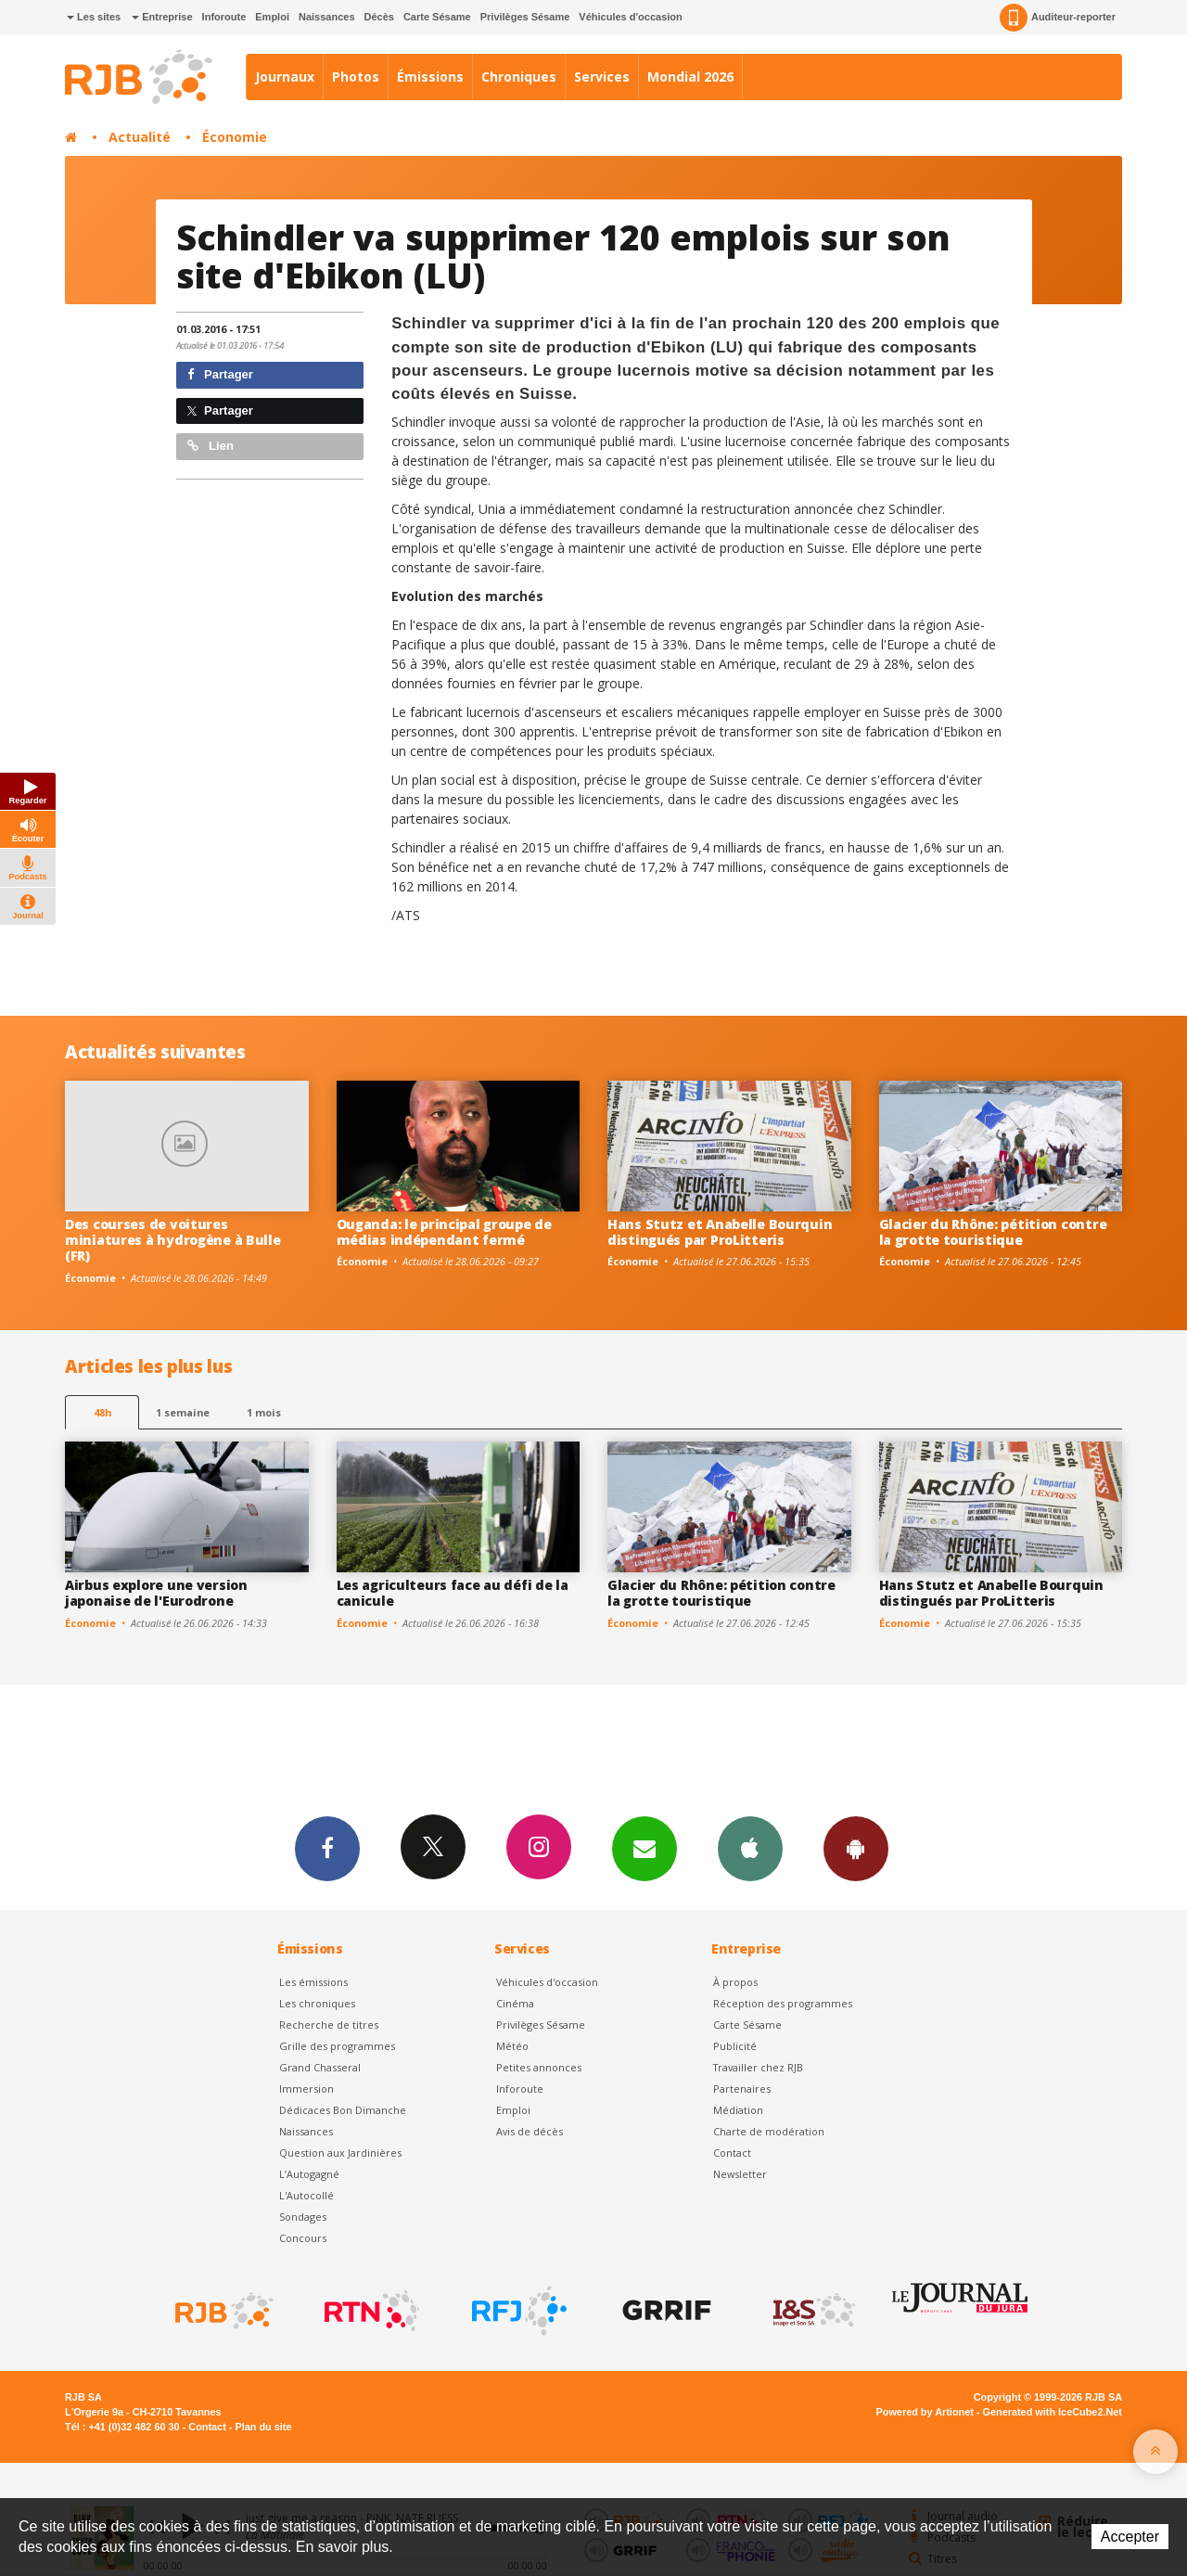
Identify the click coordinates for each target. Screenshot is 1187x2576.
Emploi (272, 16)
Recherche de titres (328, 2025)
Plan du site (263, 2426)
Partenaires (742, 2089)
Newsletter (740, 2174)
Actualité (139, 137)
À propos (735, 1982)
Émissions (430, 76)
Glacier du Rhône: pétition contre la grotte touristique (993, 1232)
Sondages (302, 2217)
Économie (234, 137)
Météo (512, 2046)
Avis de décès (529, 2131)
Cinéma (515, 2003)
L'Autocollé (306, 2195)
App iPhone (750, 1847)
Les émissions (313, 1982)
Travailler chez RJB (758, 2067)
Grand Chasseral (320, 2067)
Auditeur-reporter (1058, 18)
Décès (379, 16)
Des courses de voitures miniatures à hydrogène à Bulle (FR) (173, 1239)
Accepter (1130, 2536)
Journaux (284, 76)
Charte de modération (768, 2131)
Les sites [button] (94, 16)
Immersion (306, 2089)
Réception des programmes (782, 2003)
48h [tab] (102, 1412)
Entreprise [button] (162, 16)
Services (602, 76)
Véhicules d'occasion (630, 16)
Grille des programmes (337, 2046)
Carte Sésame (437, 16)
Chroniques (518, 76)
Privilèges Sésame (525, 16)
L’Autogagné (309, 2174)
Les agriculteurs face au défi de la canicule (452, 1592)
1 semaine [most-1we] (183, 1412)
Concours (302, 2238)
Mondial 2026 (690, 76)
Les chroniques (317, 2003)
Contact (732, 2153)
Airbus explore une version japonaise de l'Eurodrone (156, 1592)
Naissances (327, 16)
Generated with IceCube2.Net (1052, 2411)
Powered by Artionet (925, 2411)
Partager (220, 374)
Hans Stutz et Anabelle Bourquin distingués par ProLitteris (719, 1232)
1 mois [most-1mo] (264, 1412)
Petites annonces (538, 2067)
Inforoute (224, 16)
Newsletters (644, 1847)
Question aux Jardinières (340, 2153)
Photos (355, 76)
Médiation (738, 2110)
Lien (210, 446)
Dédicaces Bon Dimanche (342, 2110)
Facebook (327, 1847)
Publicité (735, 2046)
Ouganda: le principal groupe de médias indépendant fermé (444, 1232)
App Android (855, 1847)
